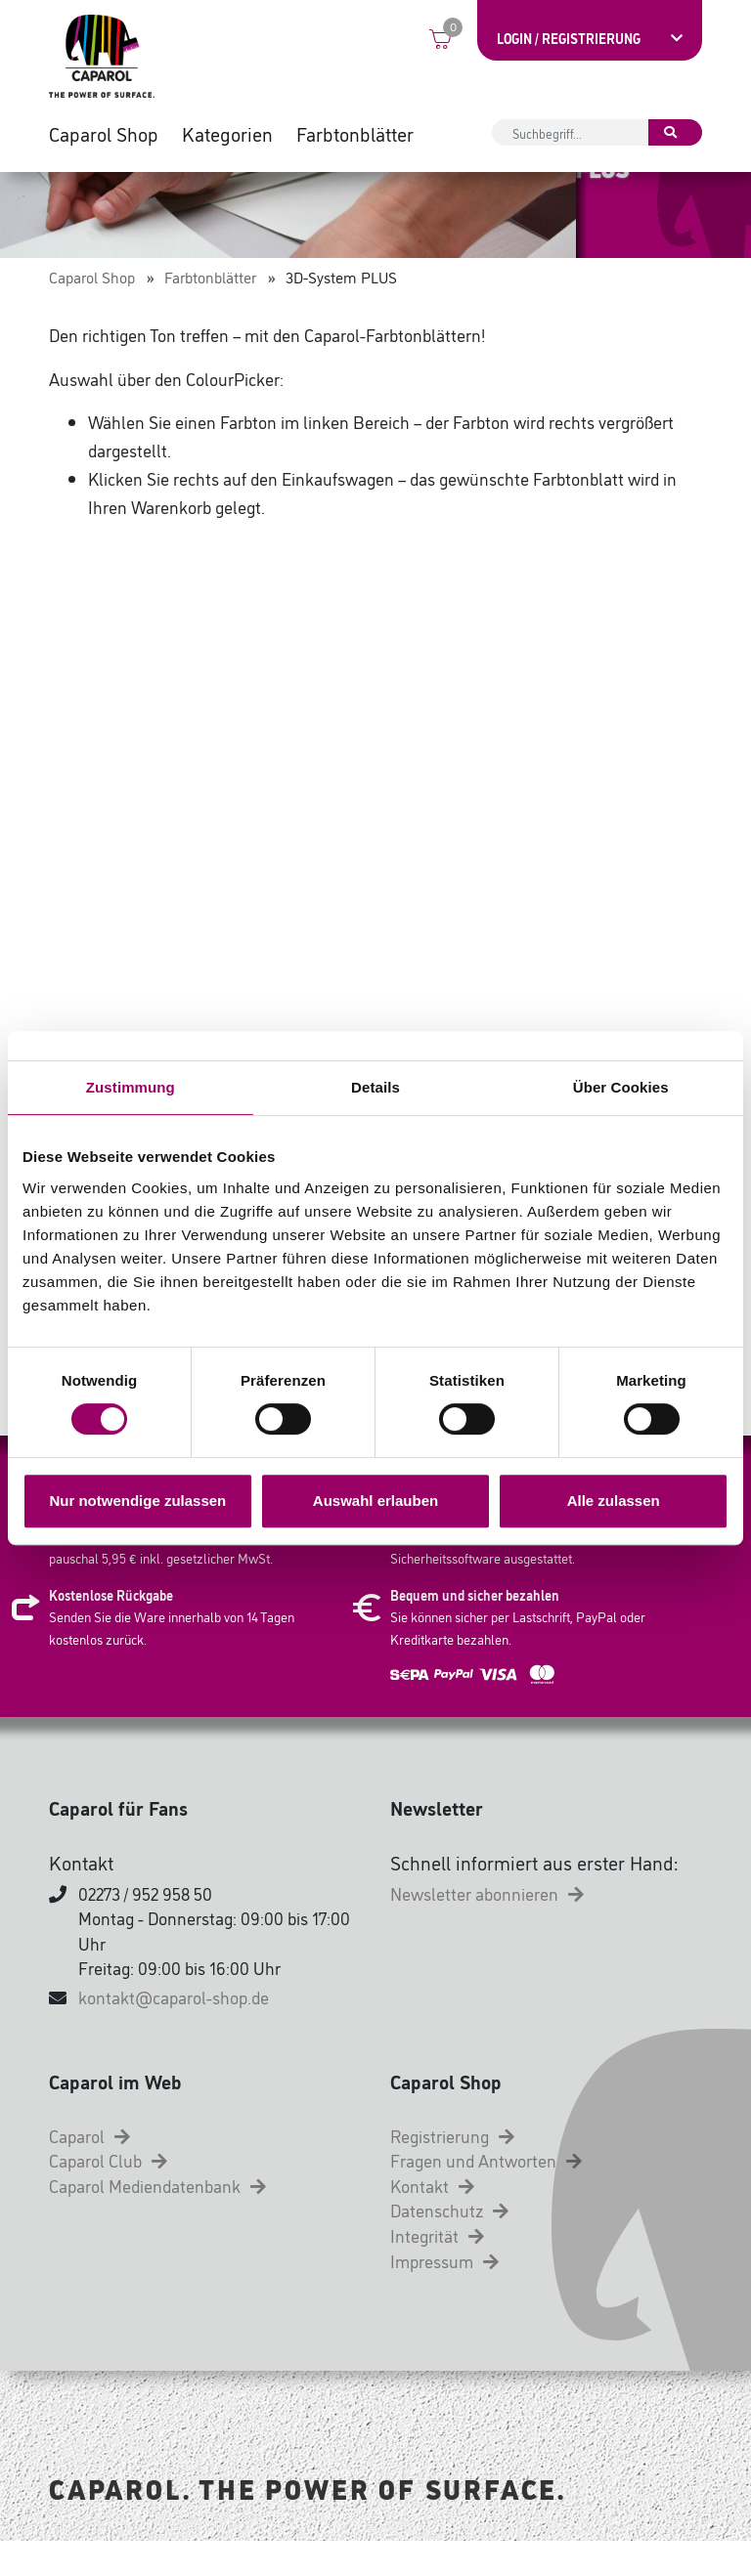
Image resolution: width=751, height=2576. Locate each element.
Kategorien (227, 136)
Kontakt (432, 2220)
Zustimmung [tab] (130, 1087)
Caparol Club (108, 2195)
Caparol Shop (103, 136)
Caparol (89, 2170)
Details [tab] (375, 1087)
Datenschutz (449, 2244)
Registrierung (452, 2170)
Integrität (437, 2270)
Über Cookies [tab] (621, 1087)
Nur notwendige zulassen (137, 1500)
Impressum (444, 2295)
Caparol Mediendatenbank (157, 2220)
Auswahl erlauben (375, 1500)
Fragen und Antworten (486, 2195)
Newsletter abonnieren (487, 1928)
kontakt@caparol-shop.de (173, 2031)
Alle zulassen (613, 1500)
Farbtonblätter (355, 136)
